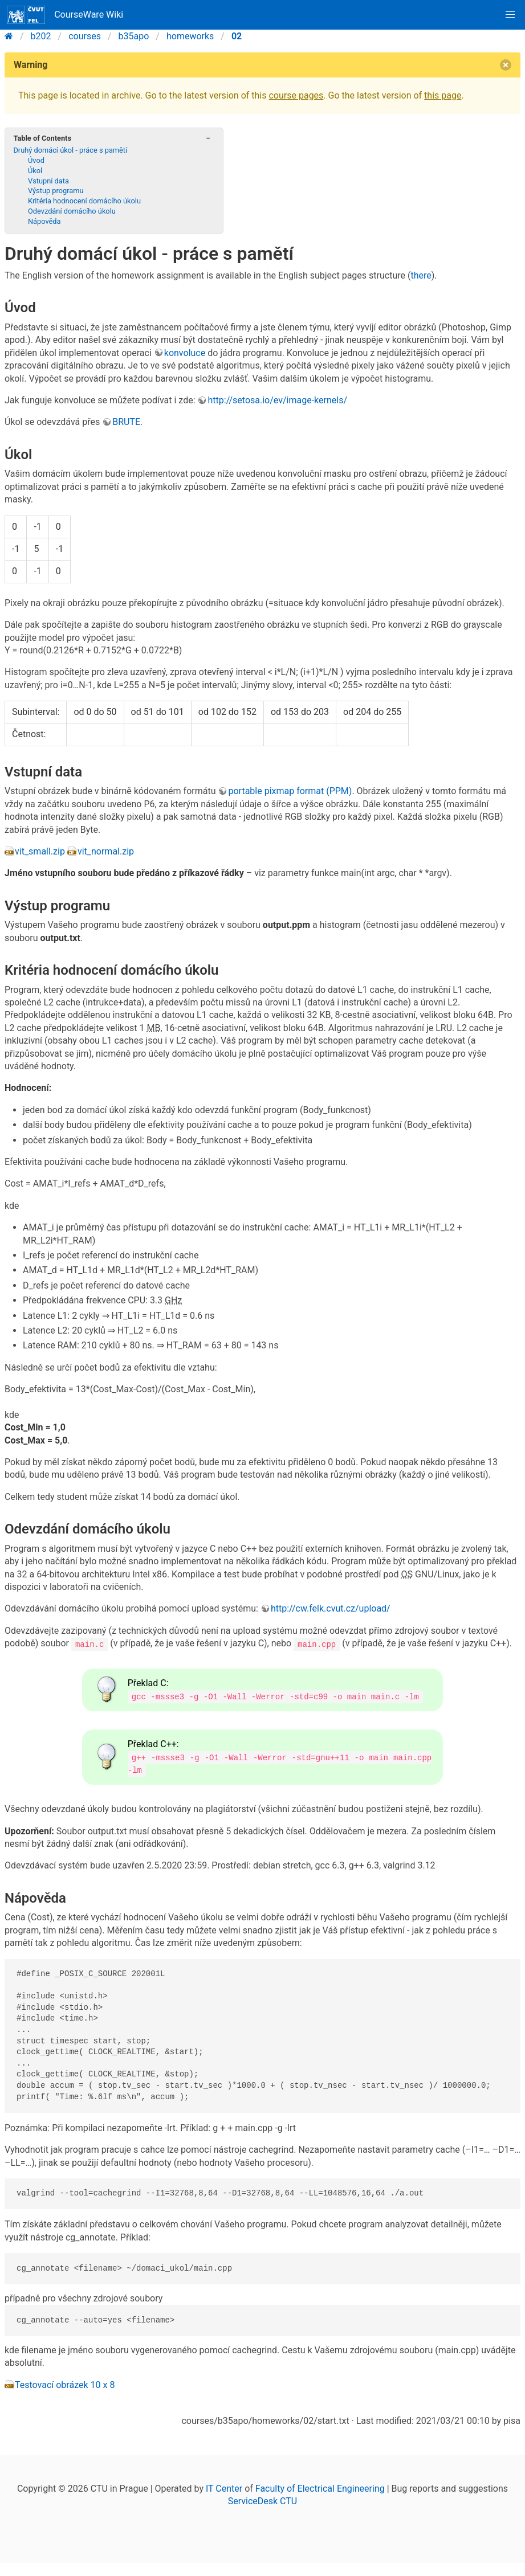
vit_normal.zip (106, 851)
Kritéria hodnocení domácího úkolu (84, 201)
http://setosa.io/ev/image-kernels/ (277, 400)
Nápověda (44, 221)
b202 (41, 36)
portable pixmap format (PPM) (290, 791)
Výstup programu (56, 190)
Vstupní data (48, 181)
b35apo (134, 36)
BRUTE (126, 421)
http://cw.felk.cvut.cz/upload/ (330, 1608)
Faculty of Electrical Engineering (320, 2488)
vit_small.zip (40, 851)
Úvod (36, 160)
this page (442, 95)
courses (84, 36)
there (420, 275)
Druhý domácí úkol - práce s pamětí (70, 150)
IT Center (224, 2488)
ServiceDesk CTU (262, 2501)
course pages (295, 95)
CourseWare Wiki (65, 15)
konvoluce (184, 352)
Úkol (35, 170)
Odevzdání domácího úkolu (72, 211)
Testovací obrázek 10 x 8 (65, 2384)
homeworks (190, 36)
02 (236, 36)
